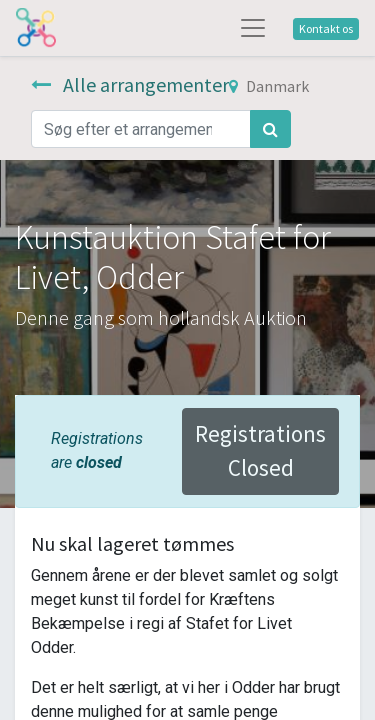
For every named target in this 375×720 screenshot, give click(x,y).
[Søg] (270, 129)
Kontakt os (326, 28)
